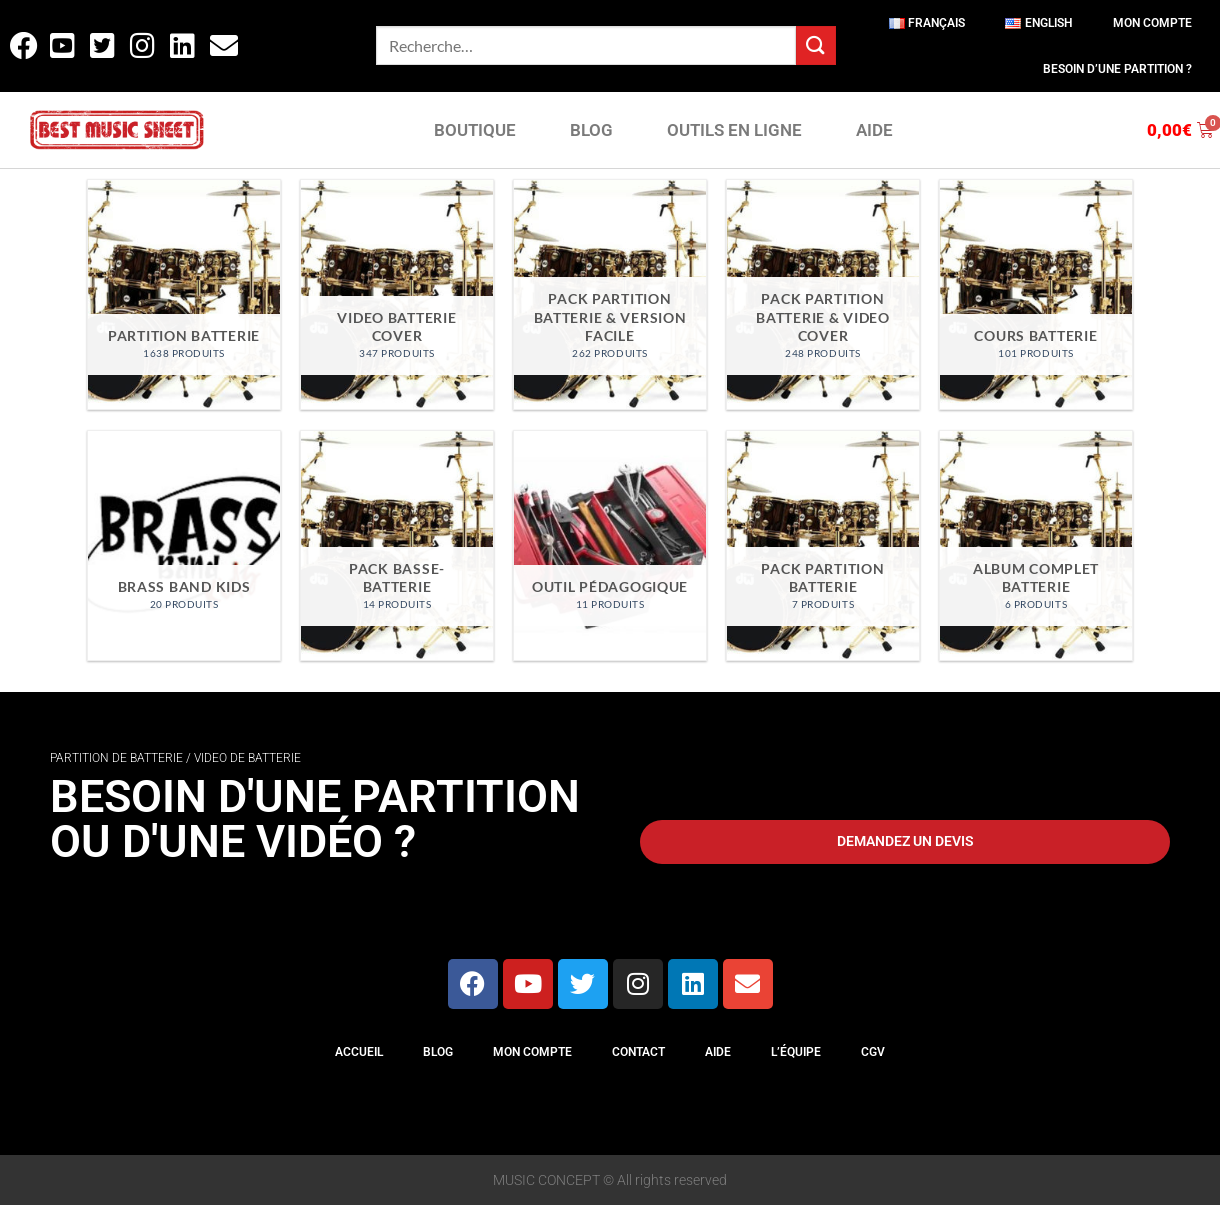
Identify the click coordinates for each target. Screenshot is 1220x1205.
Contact (638, 1052)
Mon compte (1152, 23)
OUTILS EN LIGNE (734, 130)
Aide (718, 1052)
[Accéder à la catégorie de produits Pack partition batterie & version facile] (609, 294)
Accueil (359, 1052)
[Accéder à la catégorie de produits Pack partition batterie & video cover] (822, 294)
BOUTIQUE (475, 130)
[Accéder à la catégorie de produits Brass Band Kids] (183, 545)
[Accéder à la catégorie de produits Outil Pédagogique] (609, 545)
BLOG (591, 130)
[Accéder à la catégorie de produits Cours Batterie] (1035, 294)
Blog (438, 1052)
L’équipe (796, 1052)
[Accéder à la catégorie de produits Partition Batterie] (183, 294)
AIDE (874, 130)
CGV (873, 1052)
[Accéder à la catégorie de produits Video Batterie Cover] (396, 294)
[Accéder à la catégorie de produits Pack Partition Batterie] (822, 545)
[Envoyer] (816, 45)
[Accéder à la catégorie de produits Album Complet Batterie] (1035, 545)
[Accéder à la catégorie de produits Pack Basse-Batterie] (396, 545)
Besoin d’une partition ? (1117, 69)
